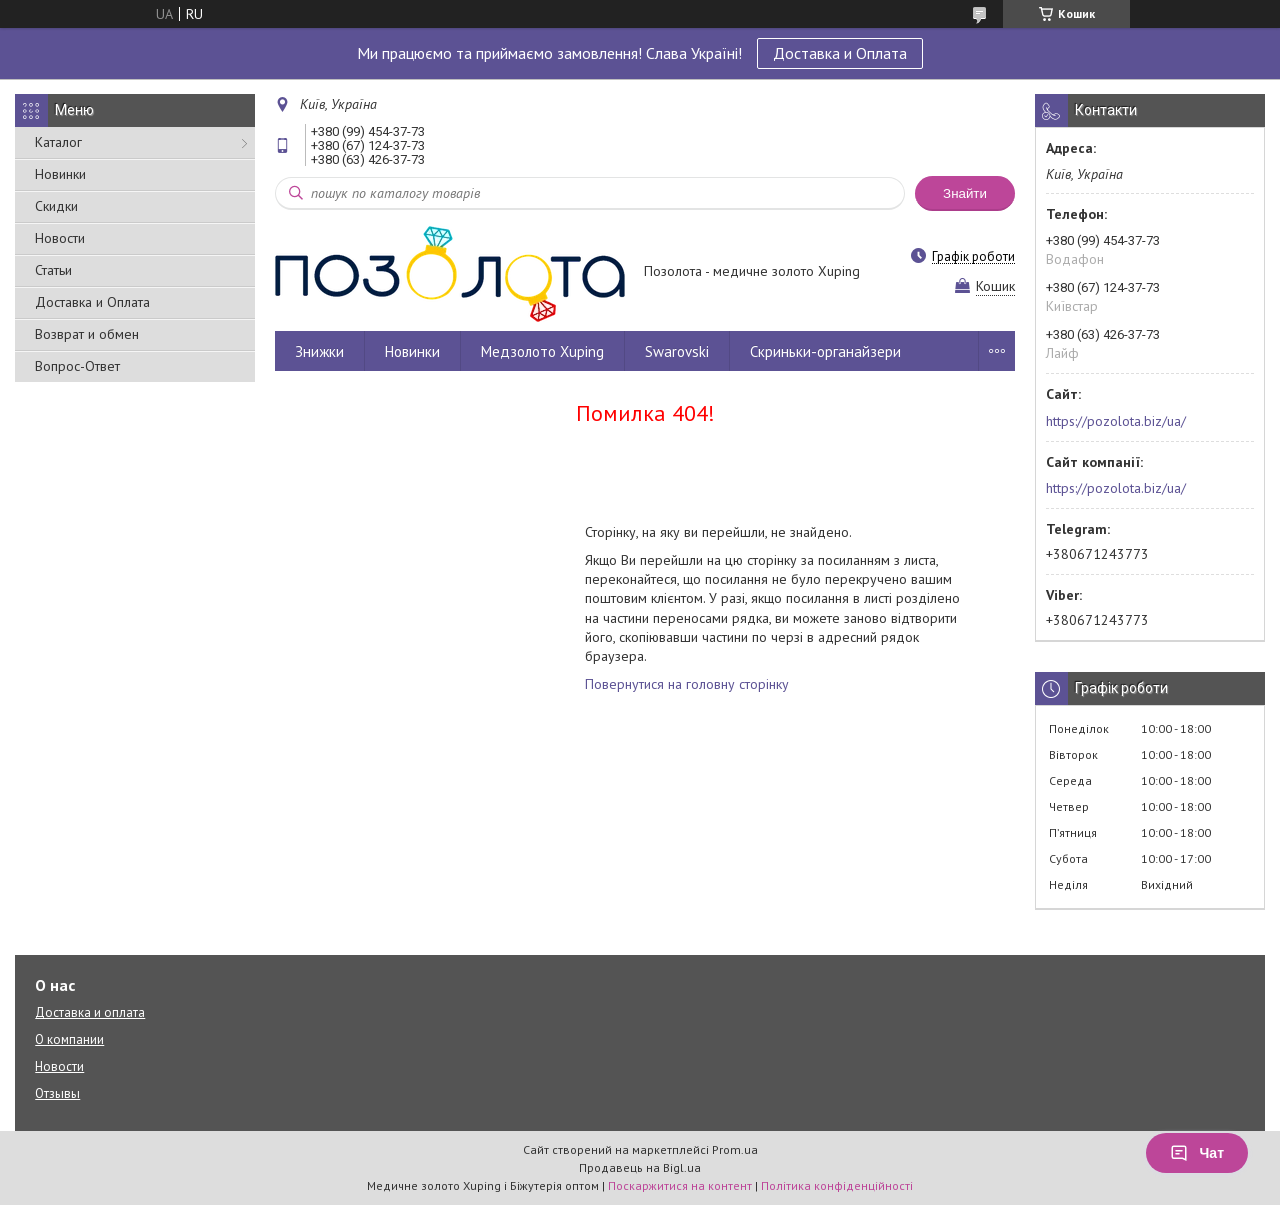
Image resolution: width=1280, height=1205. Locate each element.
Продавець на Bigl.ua (640, 1167)
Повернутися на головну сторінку (687, 684)
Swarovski (677, 351)
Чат (1197, 1153)
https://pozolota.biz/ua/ (1116, 421)
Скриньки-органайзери (825, 351)
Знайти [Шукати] (965, 193)
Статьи (53, 270)
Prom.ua (735, 1149)
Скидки (56, 206)
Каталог (58, 142)
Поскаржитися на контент (680, 1185)
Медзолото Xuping (542, 351)
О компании (69, 1039)
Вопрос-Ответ (77, 366)
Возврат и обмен (87, 334)
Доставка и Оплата (840, 53)
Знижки (319, 351)
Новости (60, 238)
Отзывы (57, 1093)
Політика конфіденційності (837, 1185)
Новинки (60, 174)
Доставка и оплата (90, 1012)
